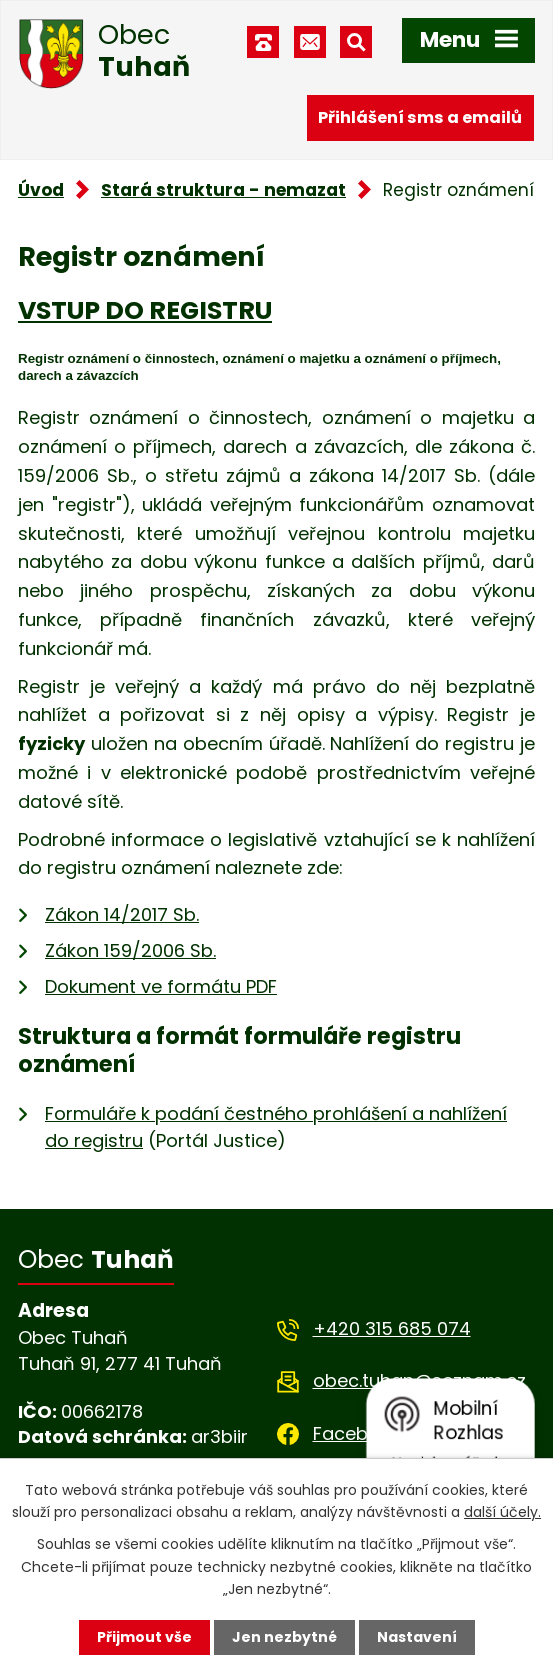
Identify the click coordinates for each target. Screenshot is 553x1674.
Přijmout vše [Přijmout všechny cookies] (144, 1637)
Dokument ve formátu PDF (161, 986)
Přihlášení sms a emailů (420, 117)
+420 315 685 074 (392, 1328)
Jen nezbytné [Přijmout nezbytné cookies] (284, 1637)
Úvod (41, 190)
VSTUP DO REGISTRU (145, 310)
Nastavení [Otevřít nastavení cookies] (417, 1637)
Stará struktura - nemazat (223, 190)
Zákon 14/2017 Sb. (122, 914)
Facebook (357, 1433)
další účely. (502, 1512)
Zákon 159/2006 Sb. (130, 950)
